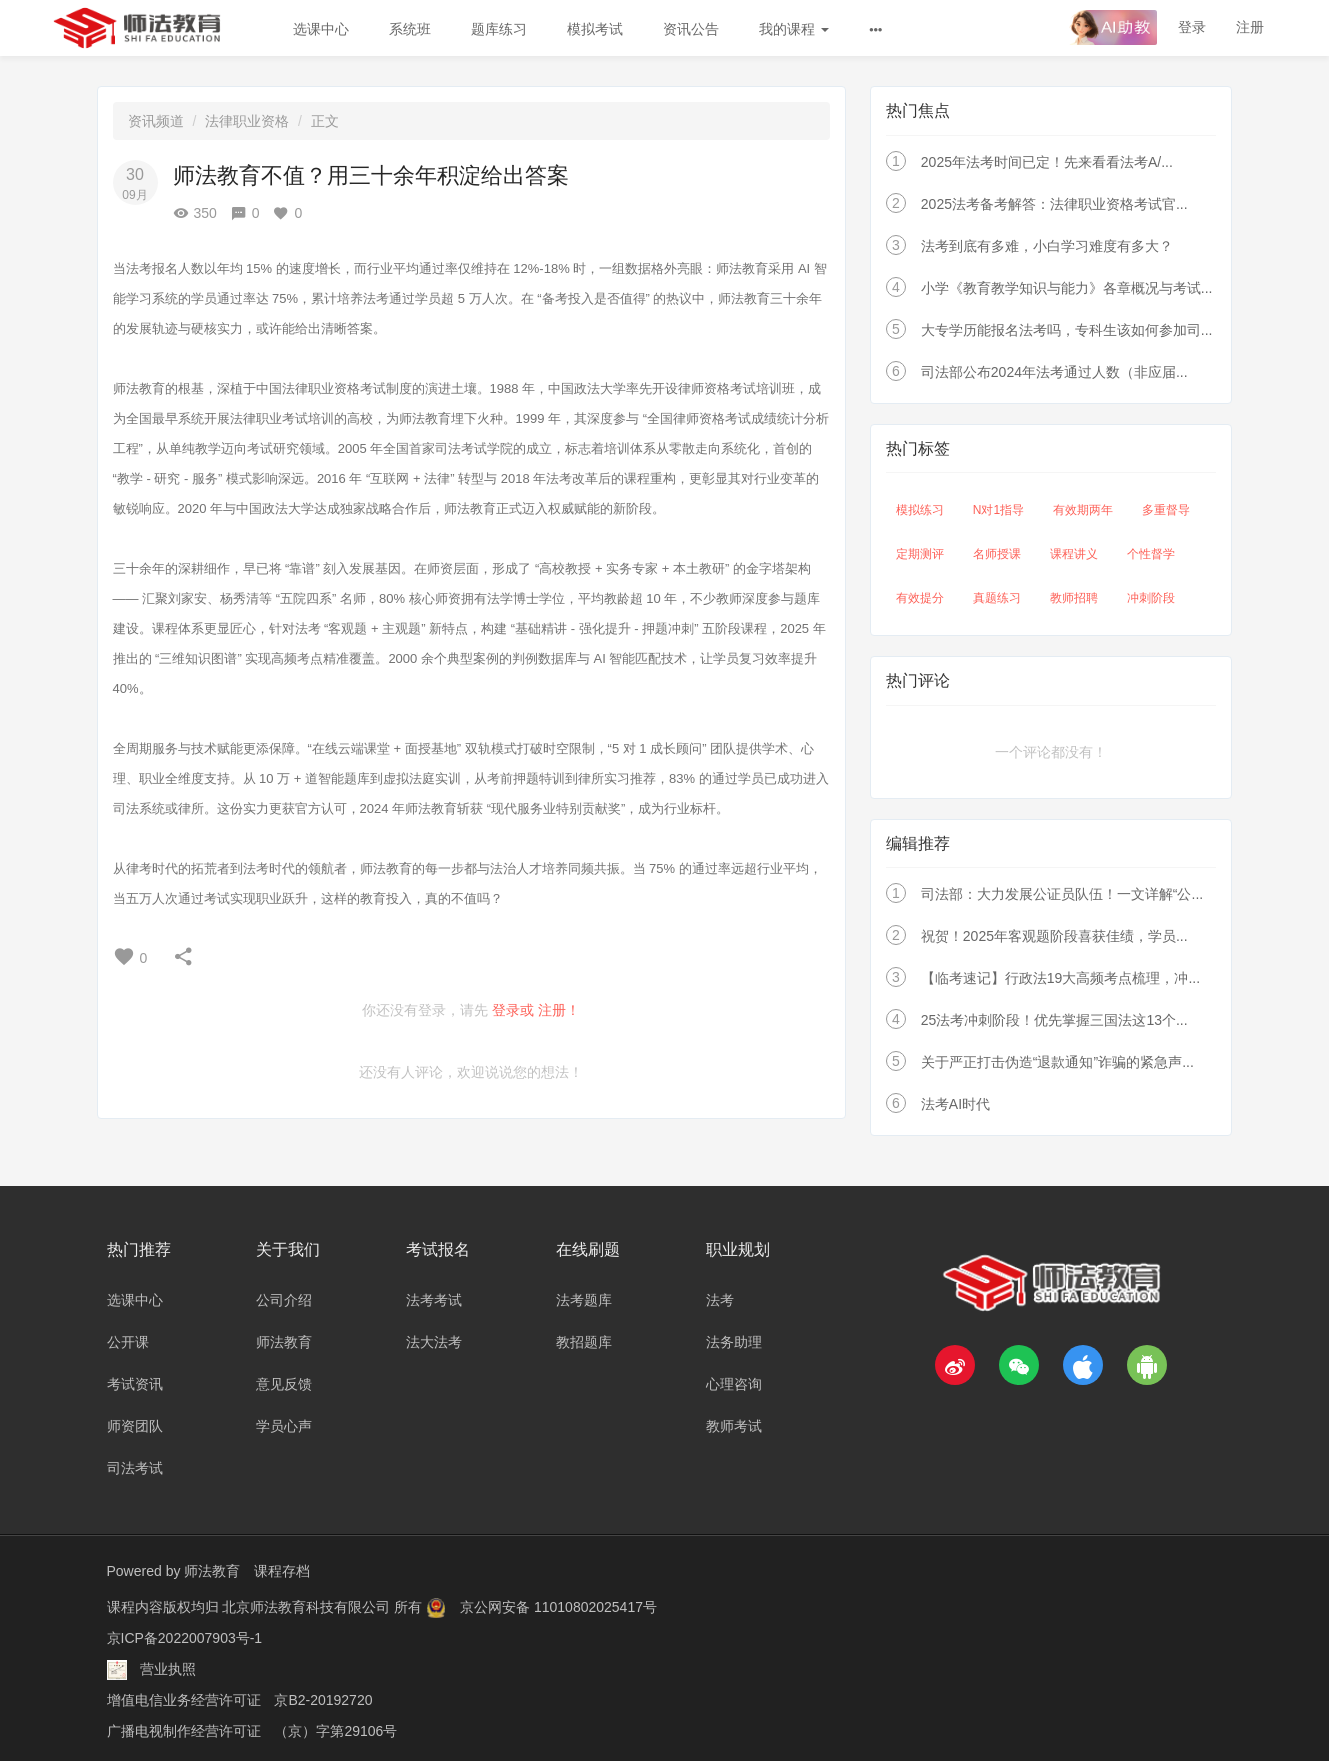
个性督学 (1151, 554)
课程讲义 (1074, 554)
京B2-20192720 (323, 1696)
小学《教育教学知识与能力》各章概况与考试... (1067, 288)
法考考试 (434, 1300)
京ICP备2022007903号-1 (185, 1636)
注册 (1250, 27)
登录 (1192, 27)
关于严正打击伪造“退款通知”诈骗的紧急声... (1057, 1062)
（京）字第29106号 (335, 1726)
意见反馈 (284, 1384)
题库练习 (499, 29)
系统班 (410, 29)
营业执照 (168, 1666)
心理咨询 (734, 1384)
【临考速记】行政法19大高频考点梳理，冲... (1060, 978)
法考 (720, 1300)
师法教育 (284, 1342)
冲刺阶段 (1151, 598)
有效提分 (920, 598)
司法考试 (135, 1468)
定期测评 (920, 554)
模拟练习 (920, 510)
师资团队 (135, 1426)
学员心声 (284, 1426)
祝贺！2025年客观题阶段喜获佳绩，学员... (1054, 936)
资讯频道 (156, 121)
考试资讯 (135, 1384)
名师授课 (997, 554)
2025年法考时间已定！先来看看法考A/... (1047, 162)
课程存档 (282, 1571)
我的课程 (794, 29)
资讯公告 (691, 29)
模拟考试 (595, 29)
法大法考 (434, 1342)
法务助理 (734, 1342)
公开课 (128, 1342)
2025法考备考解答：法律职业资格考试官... (1054, 204)
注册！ (559, 1010)
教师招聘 (1074, 598)
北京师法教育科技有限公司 (308, 1606)
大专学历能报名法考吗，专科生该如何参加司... (1067, 330)
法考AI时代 (955, 1104)
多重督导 (1166, 510)
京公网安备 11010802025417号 (558, 1606)
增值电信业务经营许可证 (184, 1696)
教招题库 (584, 1342)
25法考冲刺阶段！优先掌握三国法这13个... (1054, 1020)
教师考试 (734, 1426)
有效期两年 (1083, 510)
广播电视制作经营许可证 (184, 1726)
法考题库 (584, 1300)
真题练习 (997, 598)
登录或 (513, 1010)
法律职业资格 (247, 121)
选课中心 (321, 29)
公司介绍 (284, 1300)
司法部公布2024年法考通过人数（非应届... (1054, 372)
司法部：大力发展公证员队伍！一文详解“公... (1062, 894)
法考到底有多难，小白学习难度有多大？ (1047, 246)
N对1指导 (998, 510)
